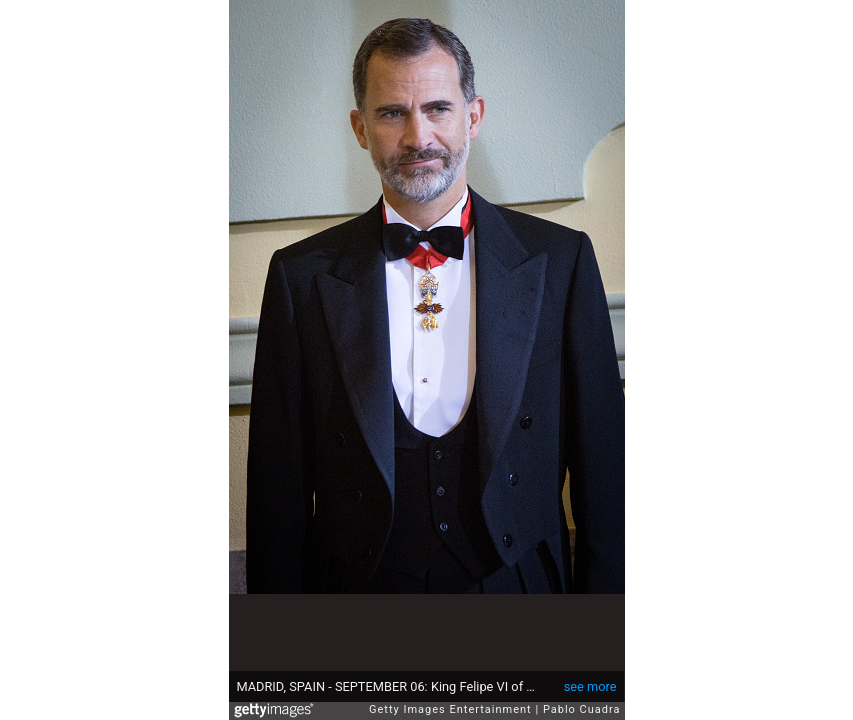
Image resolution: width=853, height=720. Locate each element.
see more (590, 686)
